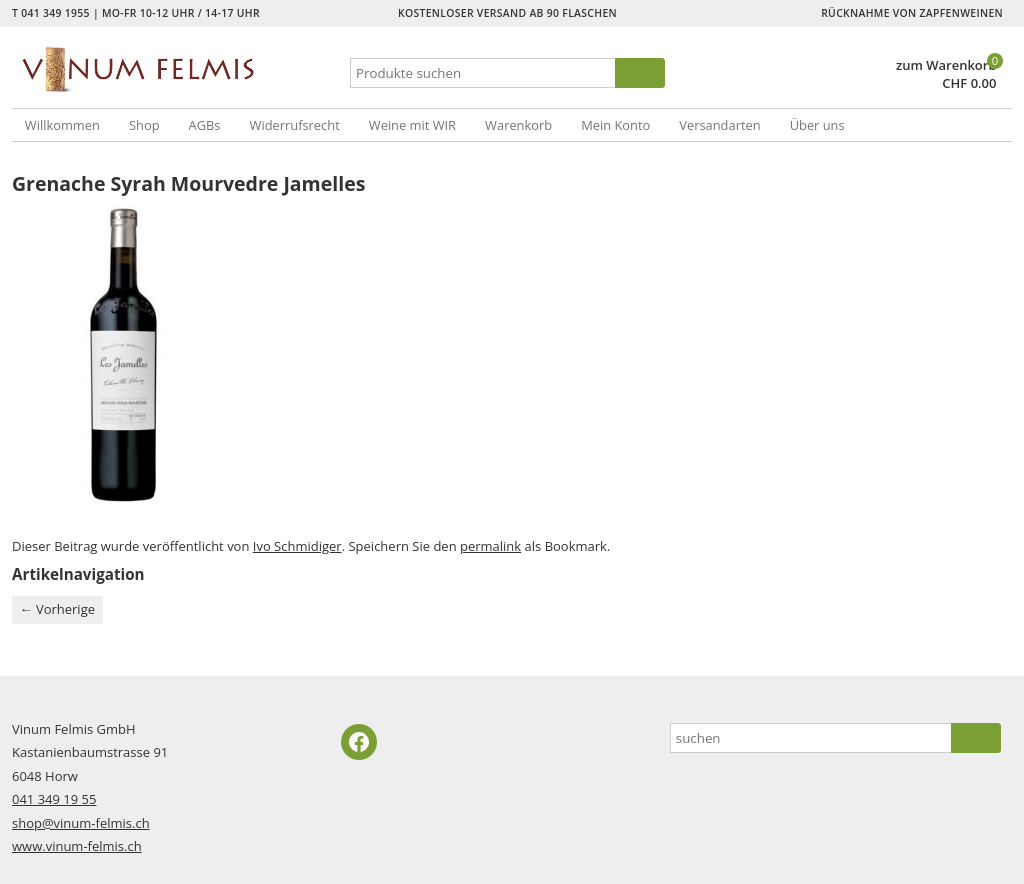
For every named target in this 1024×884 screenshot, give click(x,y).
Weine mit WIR (412, 125)
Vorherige (58, 609)
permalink (490, 546)
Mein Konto (615, 125)
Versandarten (719, 125)
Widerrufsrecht (295, 125)
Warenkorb (518, 125)
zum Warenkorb (946, 65)
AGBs (205, 125)
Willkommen (62, 125)
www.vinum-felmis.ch (77, 846)
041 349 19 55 (54, 799)
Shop (144, 125)
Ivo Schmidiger (297, 546)
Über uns (817, 125)
